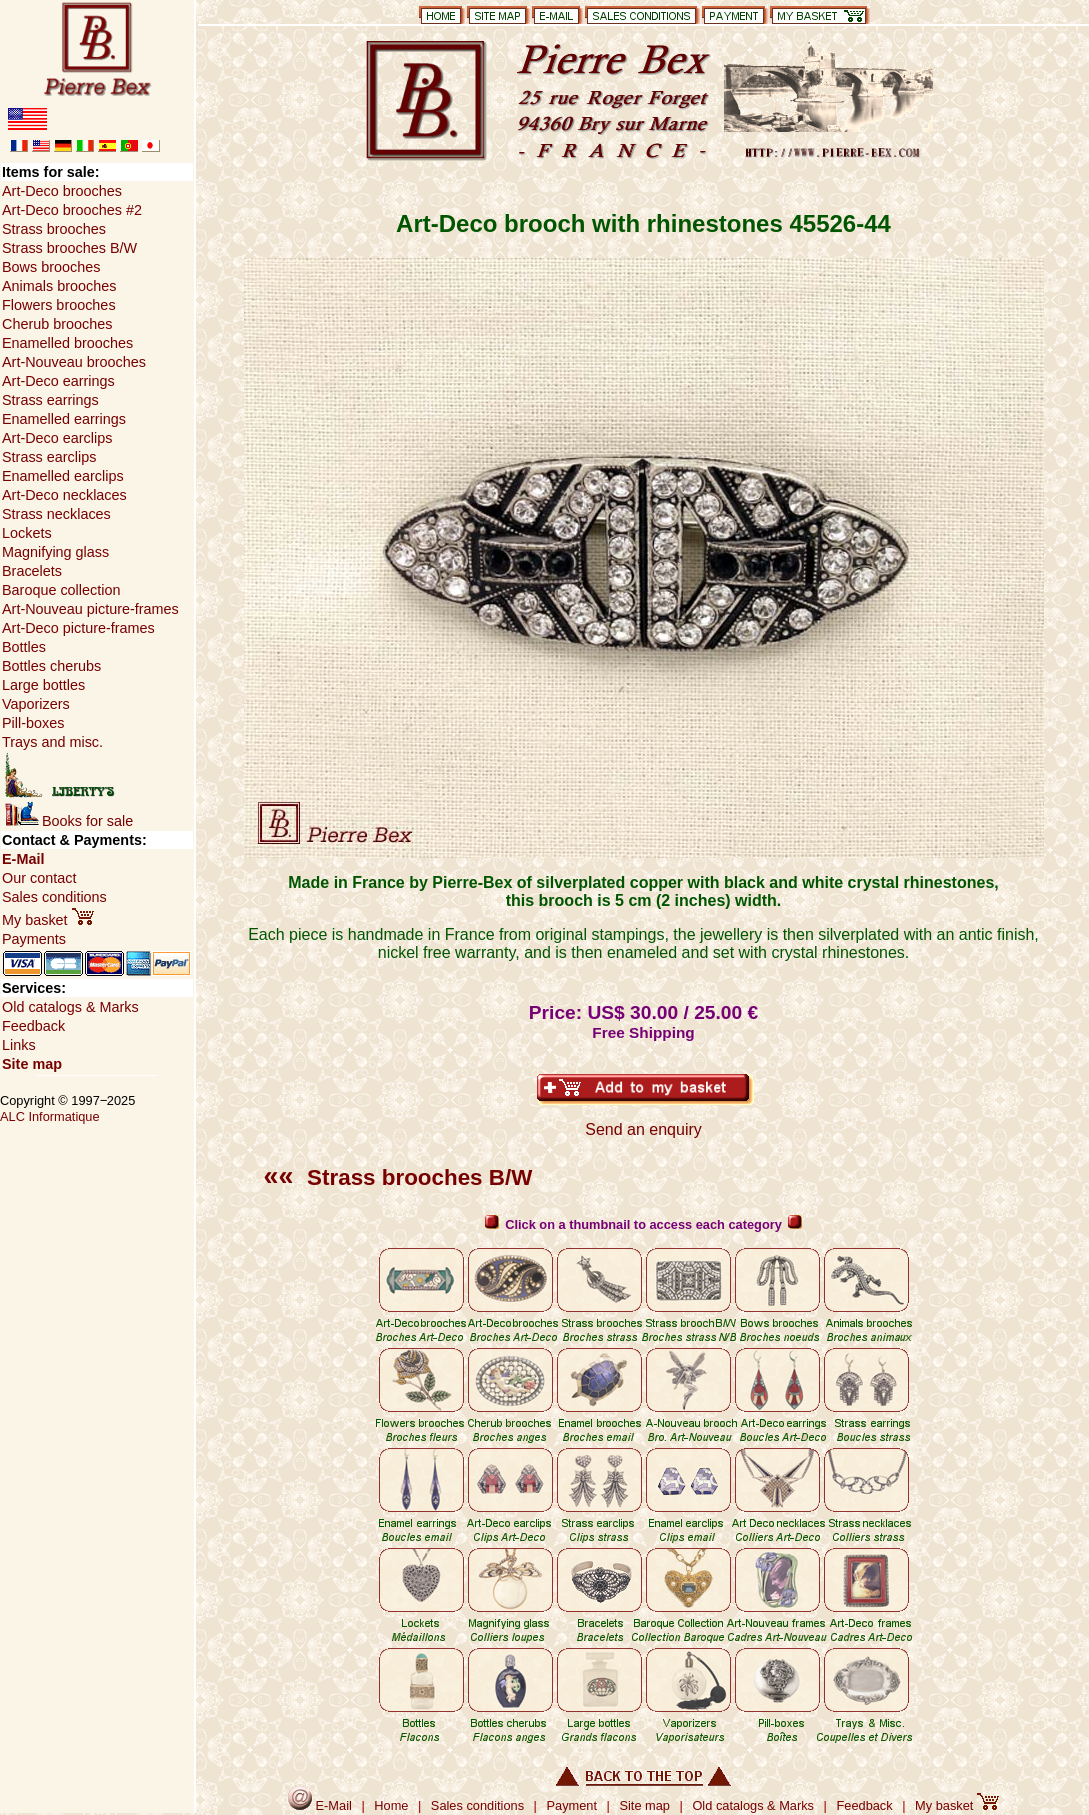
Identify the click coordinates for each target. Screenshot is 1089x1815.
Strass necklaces (56, 514)
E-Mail (23, 859)
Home (391, 1805)
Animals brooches (59, 286)
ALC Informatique (50, 1116)
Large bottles (43, 685)
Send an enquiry (643, 1129)
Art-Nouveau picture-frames (90, 609)
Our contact (39, 878)
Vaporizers (36, 704)
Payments (34, 939)
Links (19, 1045)
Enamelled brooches (67, 343)
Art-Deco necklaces (64, 495)
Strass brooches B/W (398, 1177)
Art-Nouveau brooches (74, 362)
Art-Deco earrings (58, 381)
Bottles (24, 647)
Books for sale (69, 821)
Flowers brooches (59, 305)
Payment (572, 1805)
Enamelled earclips (63, 476)
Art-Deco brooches (62, 191)
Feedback (33, 1026)
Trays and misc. (52, 742)
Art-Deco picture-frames (78, 628)
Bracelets (32, 571)
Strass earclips (49, 457)
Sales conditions (54, 897)
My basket (48, 920)
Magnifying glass (55, 552)
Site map (32, 1064)
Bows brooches (51, 267)
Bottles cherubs (51, 666)
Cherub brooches (57, 324)
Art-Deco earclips (57, 438)
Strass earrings (50, 400)
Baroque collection (61, 590)
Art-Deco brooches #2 (72, 210)
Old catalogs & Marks (70, 1007)
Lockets (27, 533)
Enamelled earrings (64, 419)
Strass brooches (54, 229)
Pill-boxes (33, 723)
